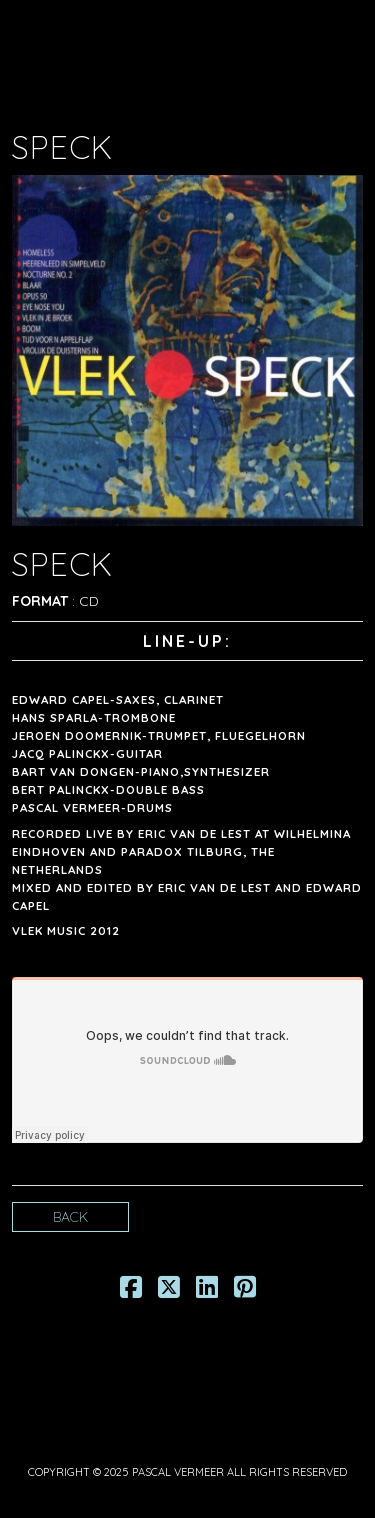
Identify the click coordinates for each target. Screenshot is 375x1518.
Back (70, 1217)
